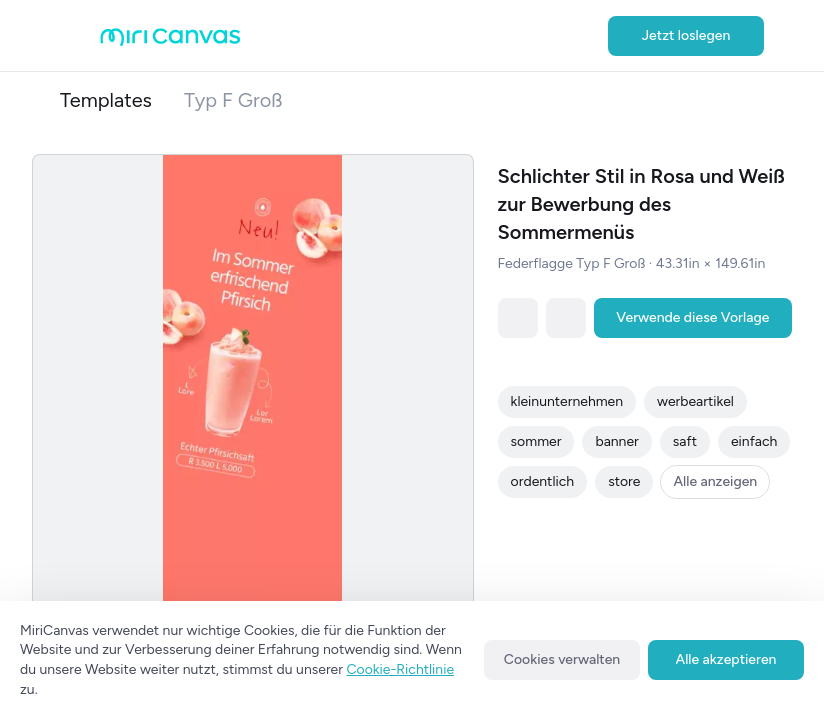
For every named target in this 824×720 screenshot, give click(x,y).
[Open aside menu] (80, 36)
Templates (106, 100)
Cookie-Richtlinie (400, 669)
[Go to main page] (170, 41)
